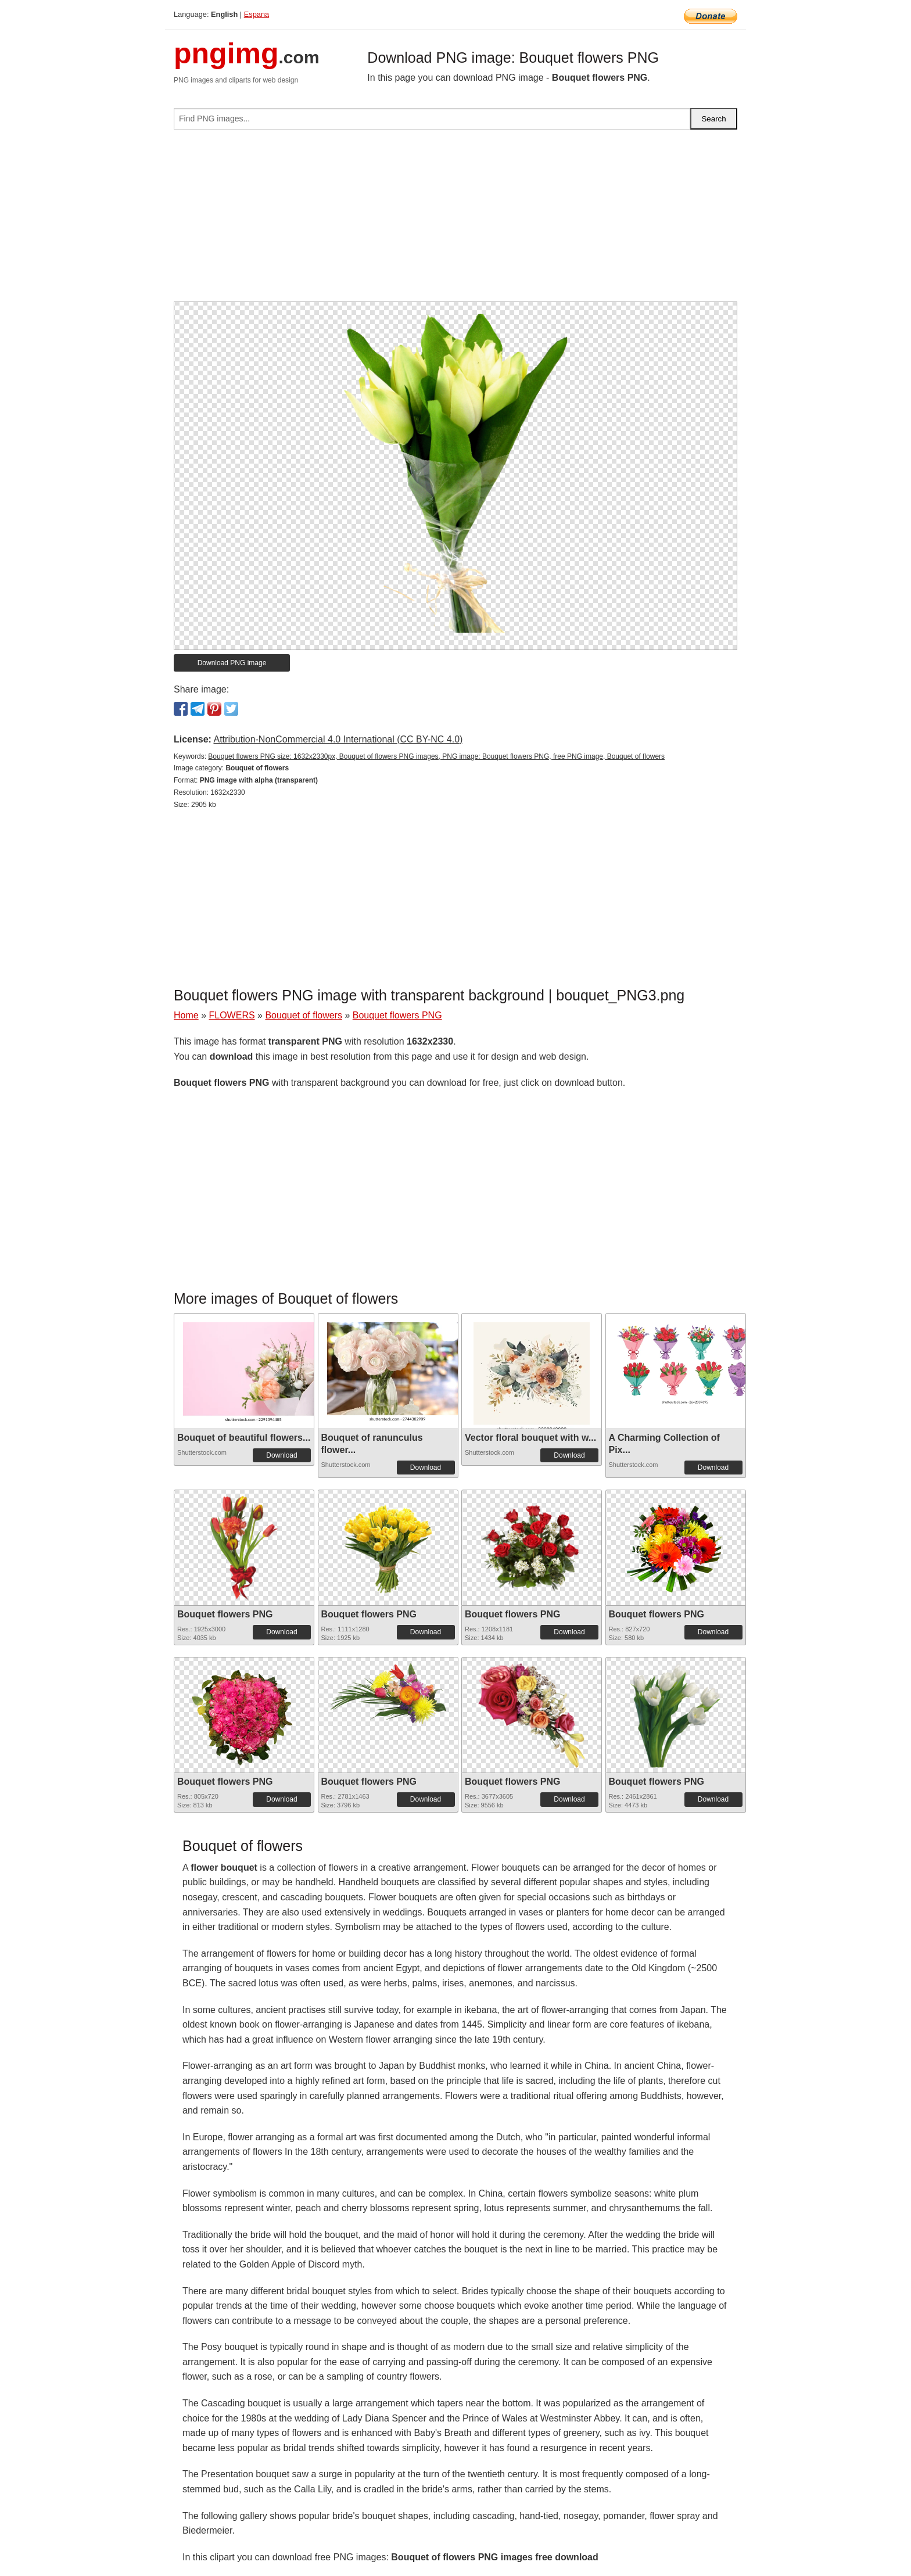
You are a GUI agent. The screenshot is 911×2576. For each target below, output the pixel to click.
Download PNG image (232, 663)
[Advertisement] (455, 220)
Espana (256, 14)
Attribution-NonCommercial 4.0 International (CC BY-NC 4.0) (337, 739)
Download (281, 1455)
